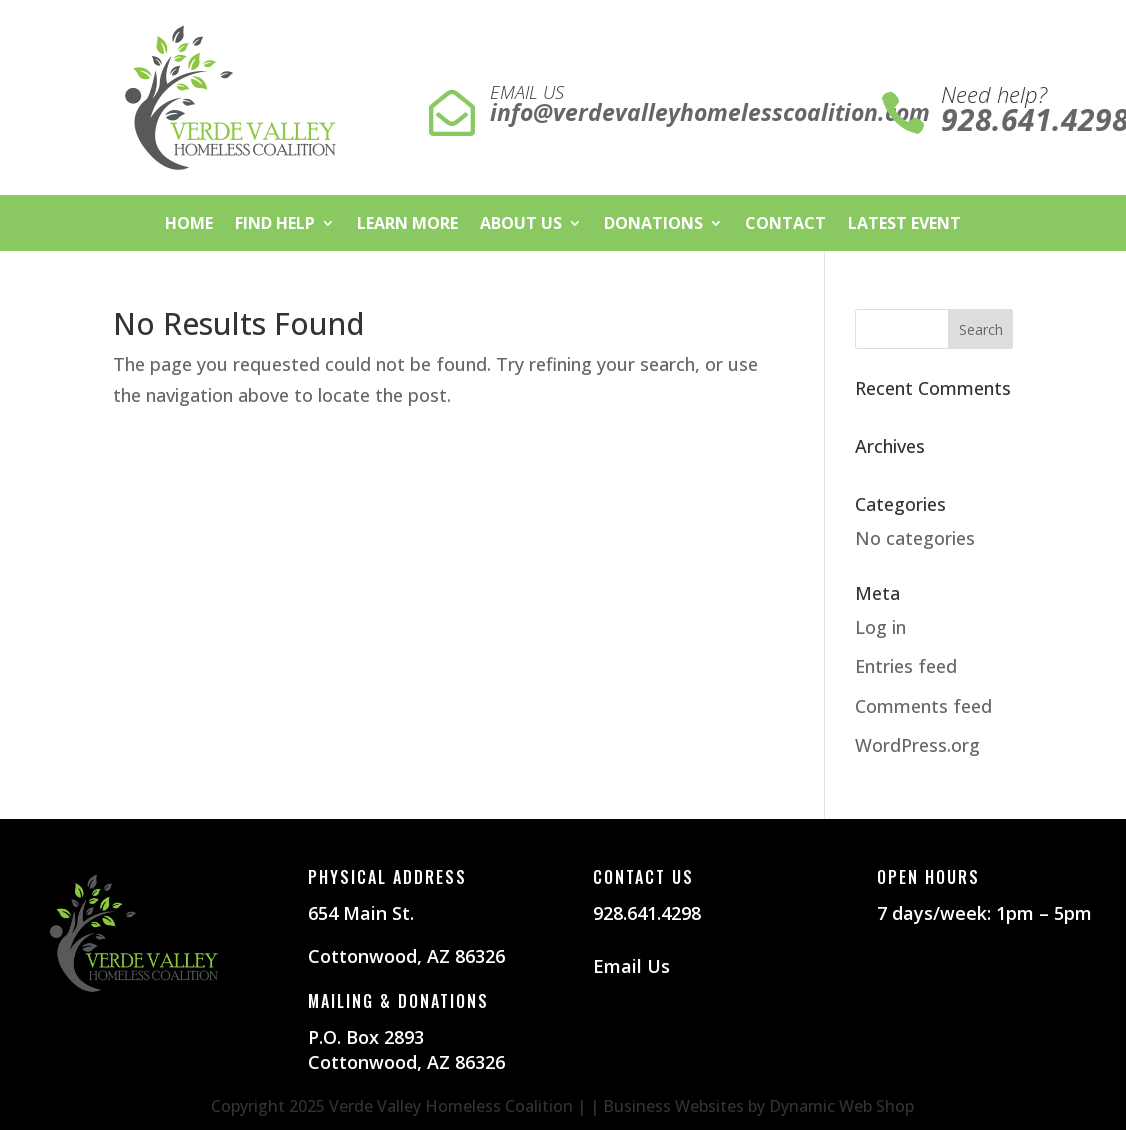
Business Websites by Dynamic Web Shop (758, 1106)
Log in (880, 627)
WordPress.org (917, 745)
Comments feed (923, 706)
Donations (653, 225)
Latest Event (904, 225)
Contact (785, 225)
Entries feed (906, 666)
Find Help (275, 225)
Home (189, 225)
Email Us (631, 966)
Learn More (407, 225)
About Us (521, 225)
